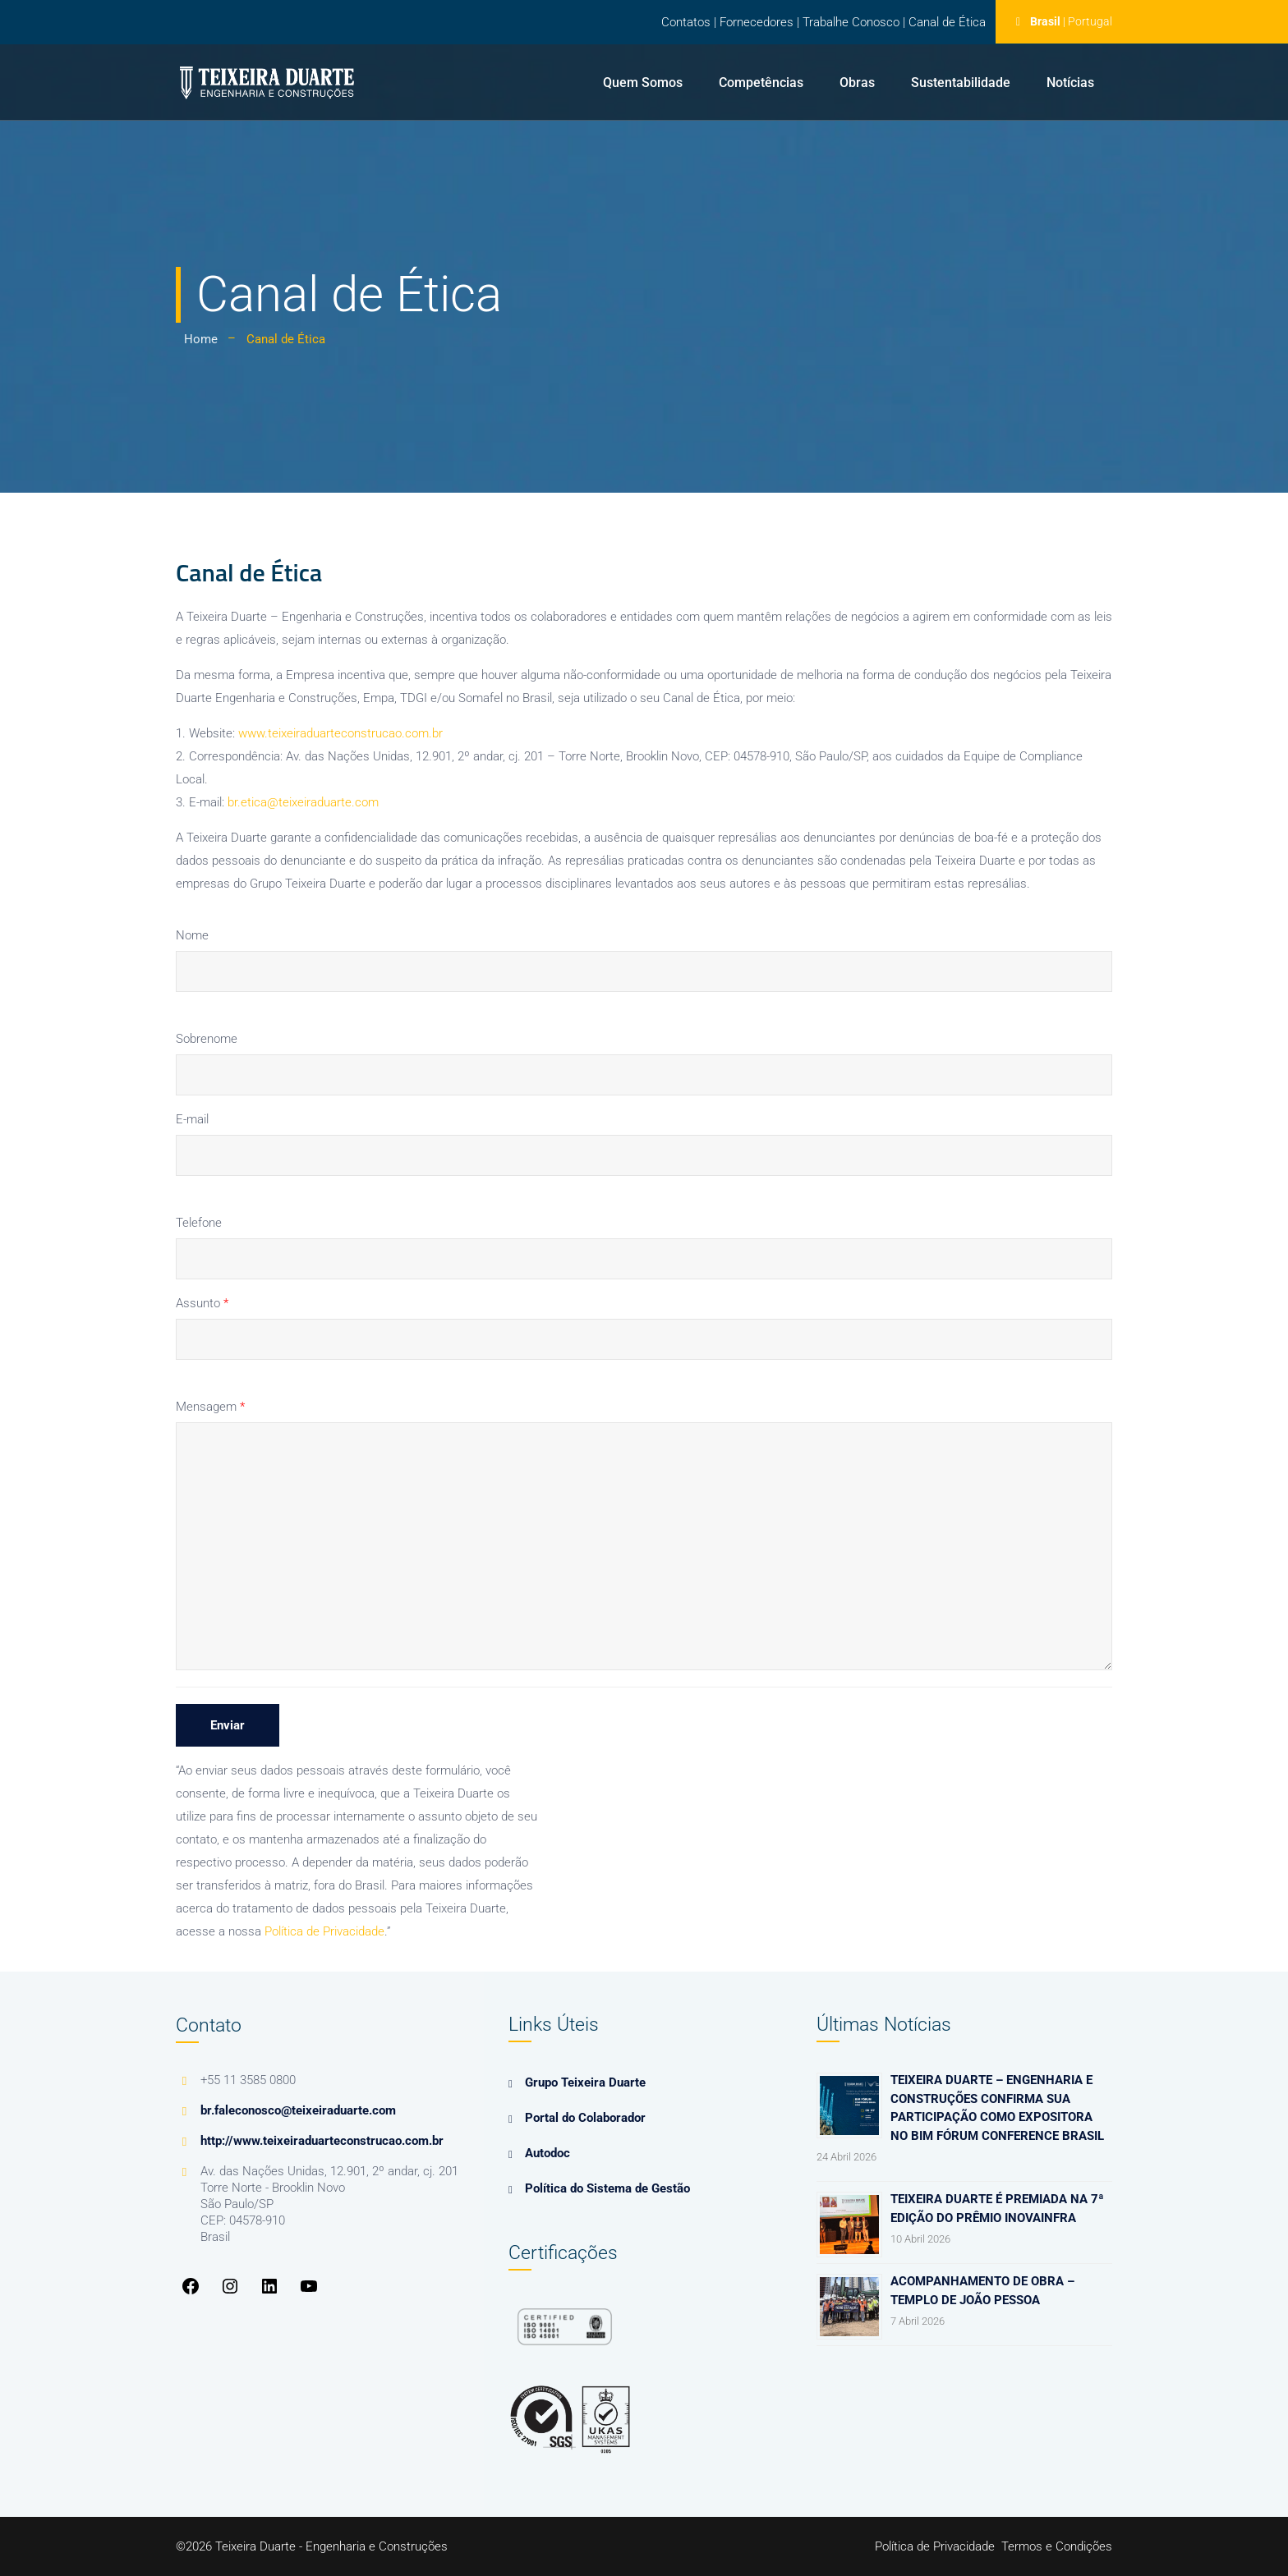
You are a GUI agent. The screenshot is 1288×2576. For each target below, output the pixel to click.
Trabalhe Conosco (851, 22)
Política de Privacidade (324, 1931)
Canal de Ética (947, 22)
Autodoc (547, 2153)
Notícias (1070, 82)
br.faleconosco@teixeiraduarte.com (298, 2110)
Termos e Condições (1056, 2546)
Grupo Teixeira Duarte (585, 2082)
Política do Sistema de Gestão (607, 2188)
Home (201, 339)
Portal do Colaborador (585, 2117)
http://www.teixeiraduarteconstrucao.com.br (322, 2140)
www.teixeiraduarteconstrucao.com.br (340, 733)
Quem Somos (643, 82)
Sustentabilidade (960, 82)
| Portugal (1087, 21)
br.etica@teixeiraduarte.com (303, 802)
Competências (761, 82)
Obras (857, 82)
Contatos (686, 22)
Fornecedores (757, 22)
